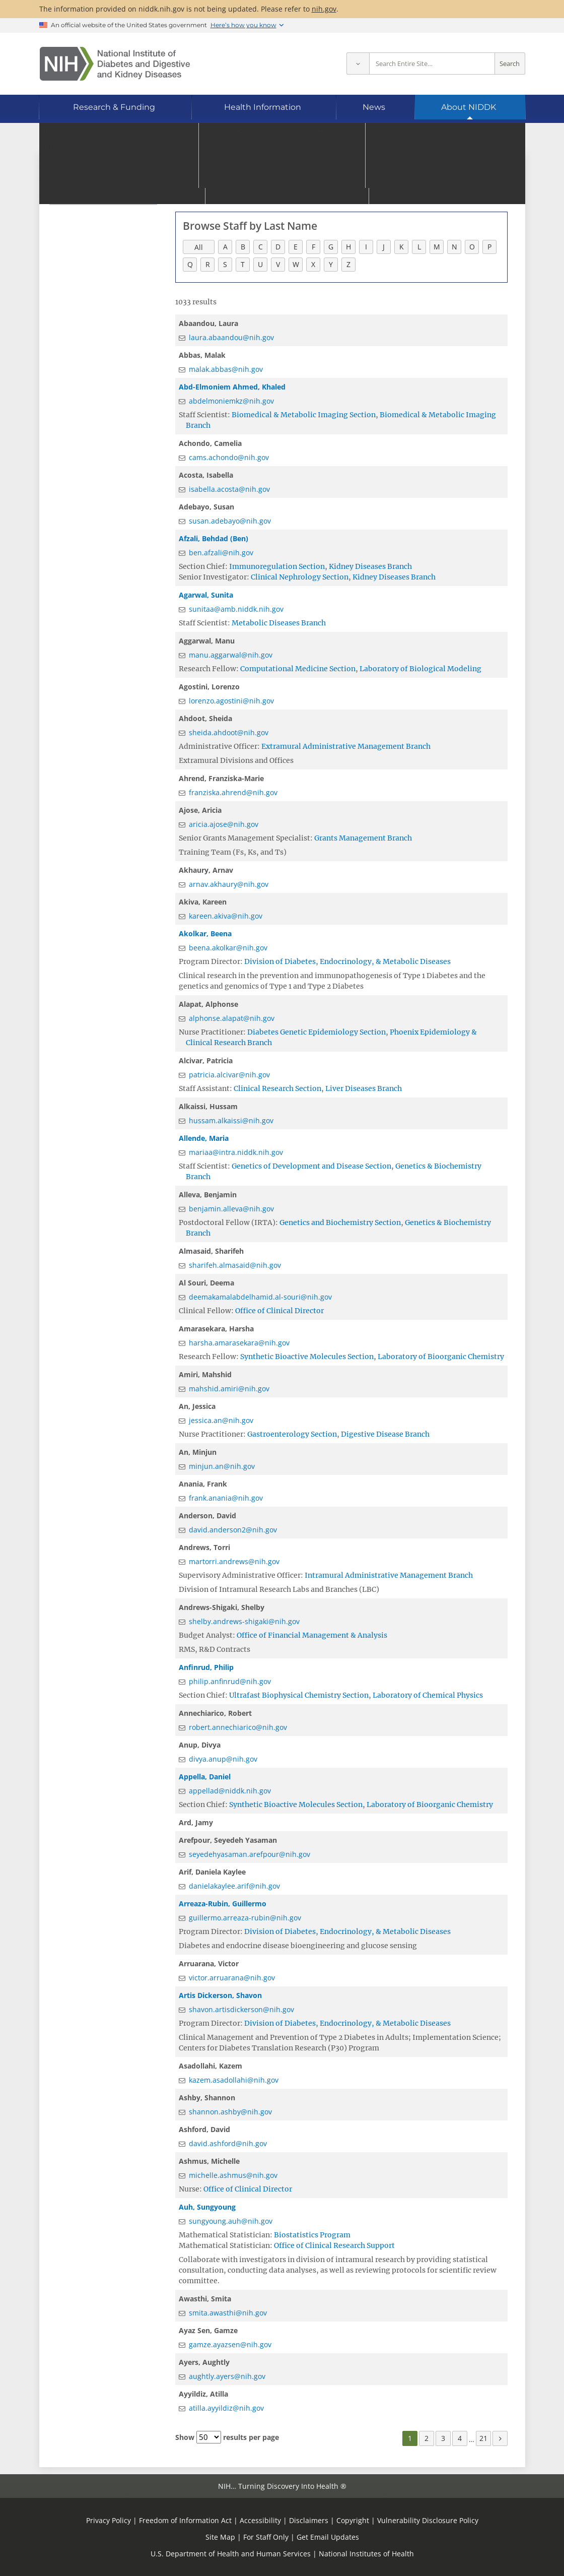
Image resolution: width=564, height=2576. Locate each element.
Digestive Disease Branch (385, 1434)
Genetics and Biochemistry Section (340, 1222)
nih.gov (324, 9)
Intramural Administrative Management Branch (389, 1575)
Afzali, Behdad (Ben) (213, 538)
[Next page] (500, 2438)
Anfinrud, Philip (206, 1667)
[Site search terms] (432, 63)
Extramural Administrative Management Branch (346, 746)
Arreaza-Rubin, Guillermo (222, 1903)
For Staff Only (266, 2537)
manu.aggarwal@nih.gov (230, 655)
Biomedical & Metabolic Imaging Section (304, 414)
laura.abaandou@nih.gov (231, 337)
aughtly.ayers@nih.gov (227, 2376)
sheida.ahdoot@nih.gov (228, 732)
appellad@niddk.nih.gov (230, 1790)
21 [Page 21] (483, 2438)
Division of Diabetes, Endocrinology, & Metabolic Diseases (347, 961)
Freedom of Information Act (185, 2520)
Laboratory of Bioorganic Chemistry (441, 1356)
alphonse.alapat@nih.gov (231, 1018)
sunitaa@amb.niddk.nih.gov (236, 609)
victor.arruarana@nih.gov (232, 1977)
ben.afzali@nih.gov (221, 552)
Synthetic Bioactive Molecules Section (307, 1356)
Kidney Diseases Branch (370, 566)
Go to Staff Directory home (230, 170)
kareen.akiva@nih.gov (225, 916)
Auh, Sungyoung (207, 2207)
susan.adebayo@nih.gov (230, 521)
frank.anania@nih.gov (226, 1498)
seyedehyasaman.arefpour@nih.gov (249, 1854)
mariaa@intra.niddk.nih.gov (236, 1152)
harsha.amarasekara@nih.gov (239, 1342)
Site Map (220, 2537)
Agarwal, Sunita (206, 595)
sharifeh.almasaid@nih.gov (235, 1265)
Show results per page (227, 2437)
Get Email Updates (328, 2537)
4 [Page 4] (460, 2438)
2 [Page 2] (427, 2438)
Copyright (352, 2520)
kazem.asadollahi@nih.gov (233, 2080)
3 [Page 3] (443, 2438)
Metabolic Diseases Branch (279, 622)
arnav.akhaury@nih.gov (228, 884)
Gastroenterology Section (292, 1434)
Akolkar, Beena (205, 933)
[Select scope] (357, 63)
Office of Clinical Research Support (334, 2245)
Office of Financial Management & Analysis (312, 1635)
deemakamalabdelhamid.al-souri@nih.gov (260, 1297)
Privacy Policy (108, 2520)
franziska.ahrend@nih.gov (233, 792)
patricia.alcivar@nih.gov (229, 1074)
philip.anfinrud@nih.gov (230, 1681)
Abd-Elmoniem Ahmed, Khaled (232, 387)
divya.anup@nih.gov (223, 1759)
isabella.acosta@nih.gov (229, 489)
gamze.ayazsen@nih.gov (230, 2344)
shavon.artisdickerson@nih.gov (241, 2009)
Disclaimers (308, 2520)
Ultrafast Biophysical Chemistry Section (299, 1695)
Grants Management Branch (363, 838)
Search (510, 63)
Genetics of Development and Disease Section (311, 1166)
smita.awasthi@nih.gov (228, 2312)
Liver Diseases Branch (363, 1088)
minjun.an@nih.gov (222, 1466)
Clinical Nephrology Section (299, 577)
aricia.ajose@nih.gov (223, 824)
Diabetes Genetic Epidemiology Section (316, 1032)
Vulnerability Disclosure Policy (427, 2520)
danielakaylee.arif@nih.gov (234, 1886)
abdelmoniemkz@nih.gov (231, 401)
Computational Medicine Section (298, 668)
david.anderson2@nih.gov (233, 1529)
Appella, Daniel (205, 1776)
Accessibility (260, 2520)
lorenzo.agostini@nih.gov (231, 700)
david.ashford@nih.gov (228, 2143)
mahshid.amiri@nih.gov (229, 1388)
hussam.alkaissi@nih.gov (231, 1120)
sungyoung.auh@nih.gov (230, 2221)
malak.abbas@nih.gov (226, 369)
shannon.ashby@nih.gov (230, 2111)
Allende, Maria (204, 1138)
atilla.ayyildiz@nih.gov (226, 2408)
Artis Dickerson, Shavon (220, 1995)
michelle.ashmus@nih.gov (233, 2175)
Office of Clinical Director (279, 1310)
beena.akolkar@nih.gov (228, 947)
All (198, 247)
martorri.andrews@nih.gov (234, 1561)
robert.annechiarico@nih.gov (238, 1727)
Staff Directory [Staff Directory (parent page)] (86, 173)
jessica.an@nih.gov (221, 1420)
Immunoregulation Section (277, 566)
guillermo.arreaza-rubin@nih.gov (245, 1917)
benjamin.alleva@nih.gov (231, 1208)
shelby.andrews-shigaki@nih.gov (244, 1621)
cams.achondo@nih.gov (229, 457)
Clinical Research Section (277, 1088)
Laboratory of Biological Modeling (420, 668)
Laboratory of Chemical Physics (428, 1695)
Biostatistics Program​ (312, 2234)
